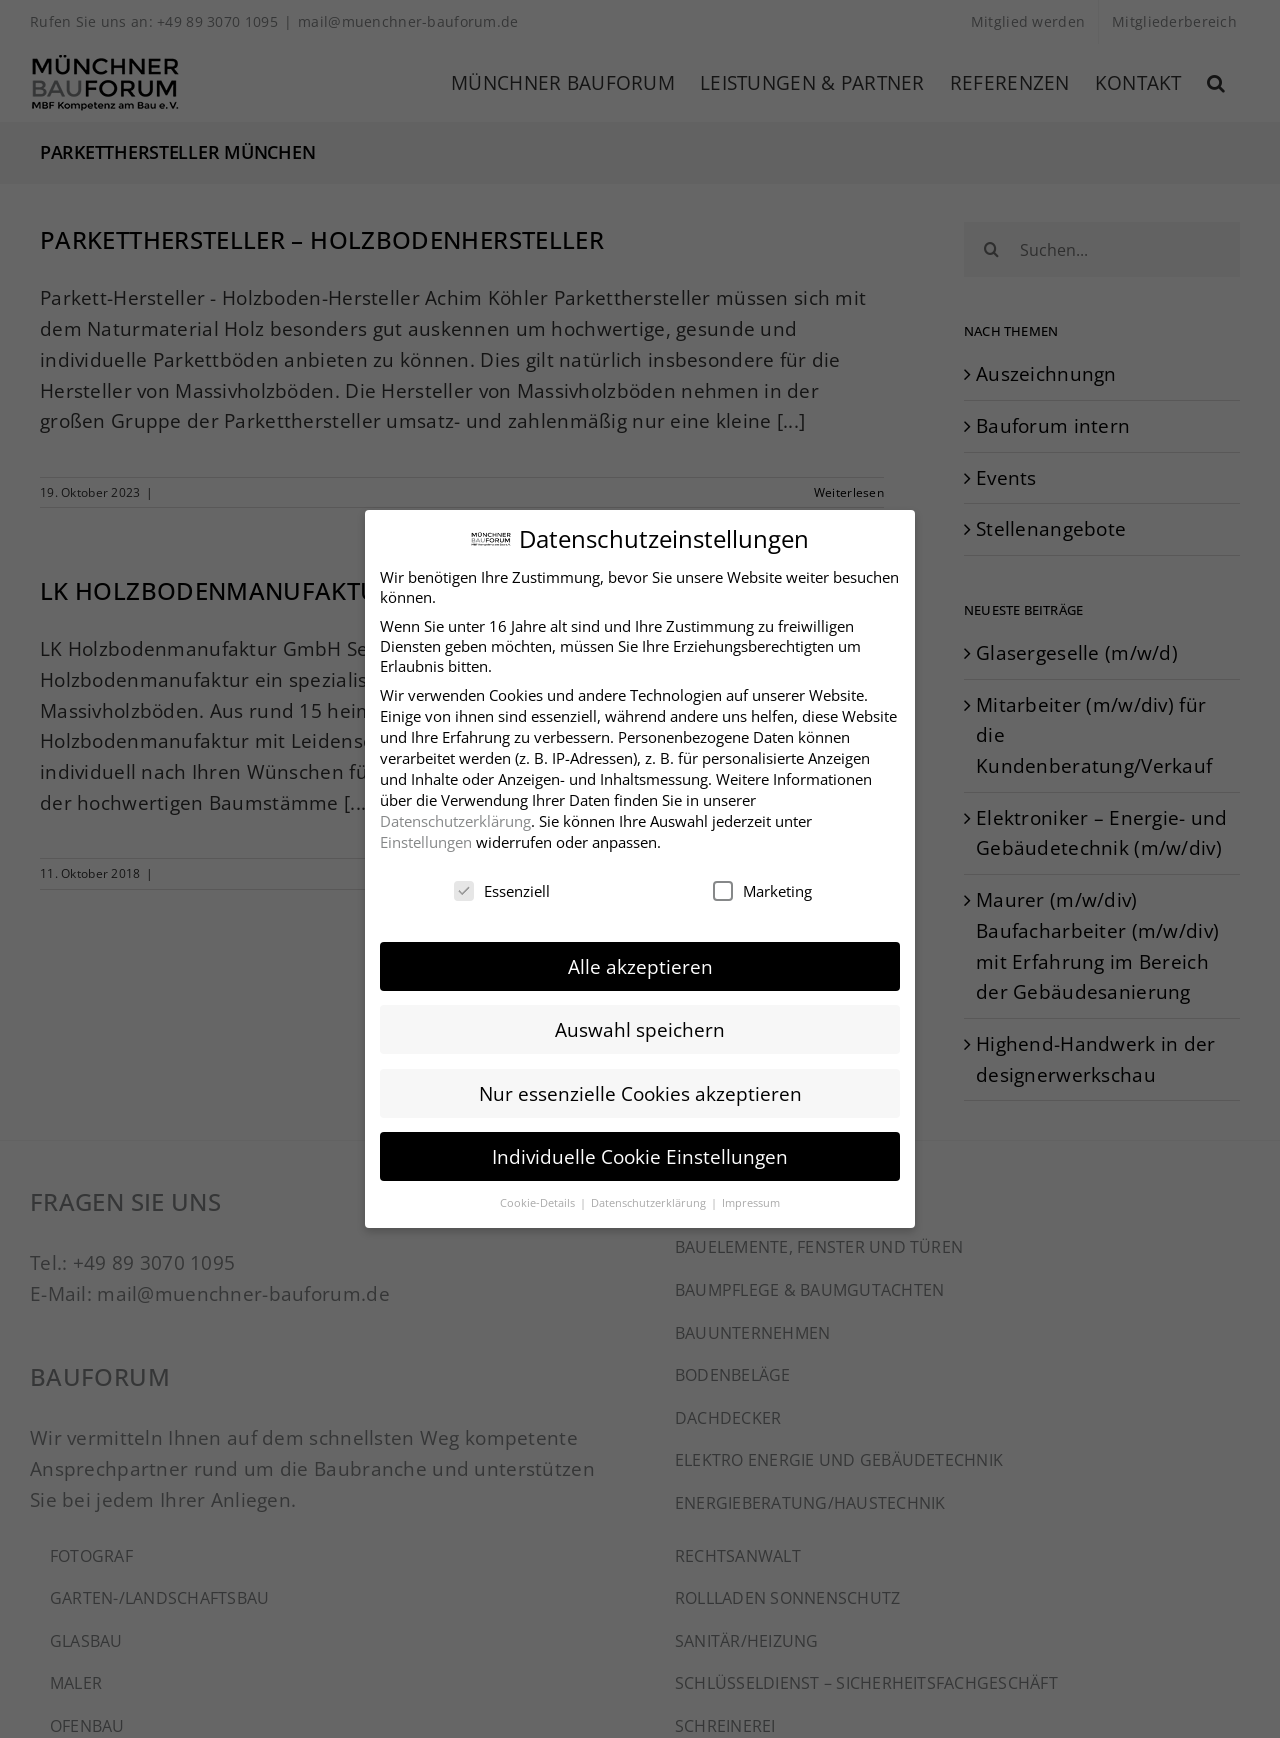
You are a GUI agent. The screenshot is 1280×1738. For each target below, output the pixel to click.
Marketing (762, 887)
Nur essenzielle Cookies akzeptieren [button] (640, 1089)
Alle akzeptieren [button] (640, 962)
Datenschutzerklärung (455, 817)
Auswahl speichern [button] (640, 1025)
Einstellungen (426, 838)
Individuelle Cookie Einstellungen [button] (640, 1152)
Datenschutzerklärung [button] (650, 1198)
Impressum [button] (751, 1198)
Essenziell (502, 887)
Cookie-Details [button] (539, 1198)
